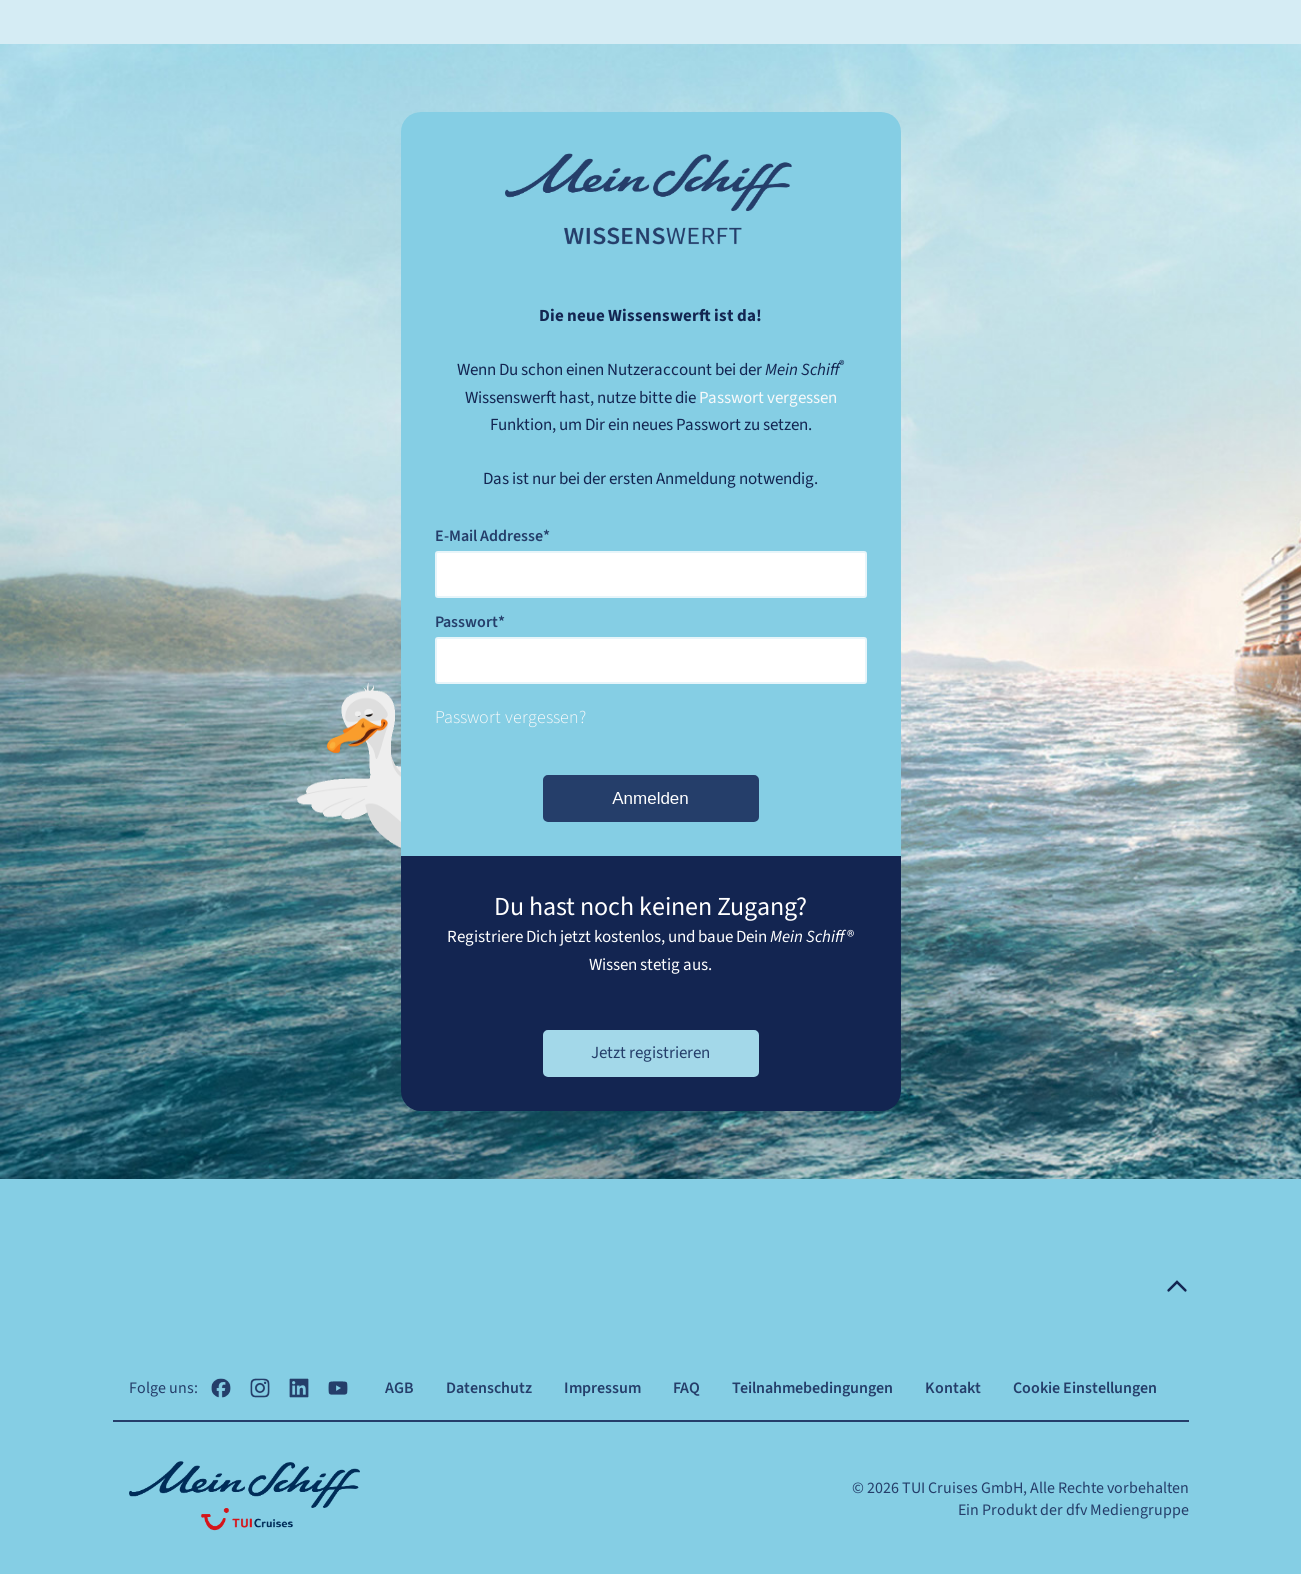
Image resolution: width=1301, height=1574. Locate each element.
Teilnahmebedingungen (812, 1388)
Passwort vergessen (768, 398)
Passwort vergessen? (510, 717)
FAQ (686, 1388)
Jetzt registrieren (650, 1053)
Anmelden (650, 798)
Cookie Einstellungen (1085, 1388)
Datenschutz (489, 1388)
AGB (399, 1388)
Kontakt (953, 1388)
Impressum (602, 1388)
